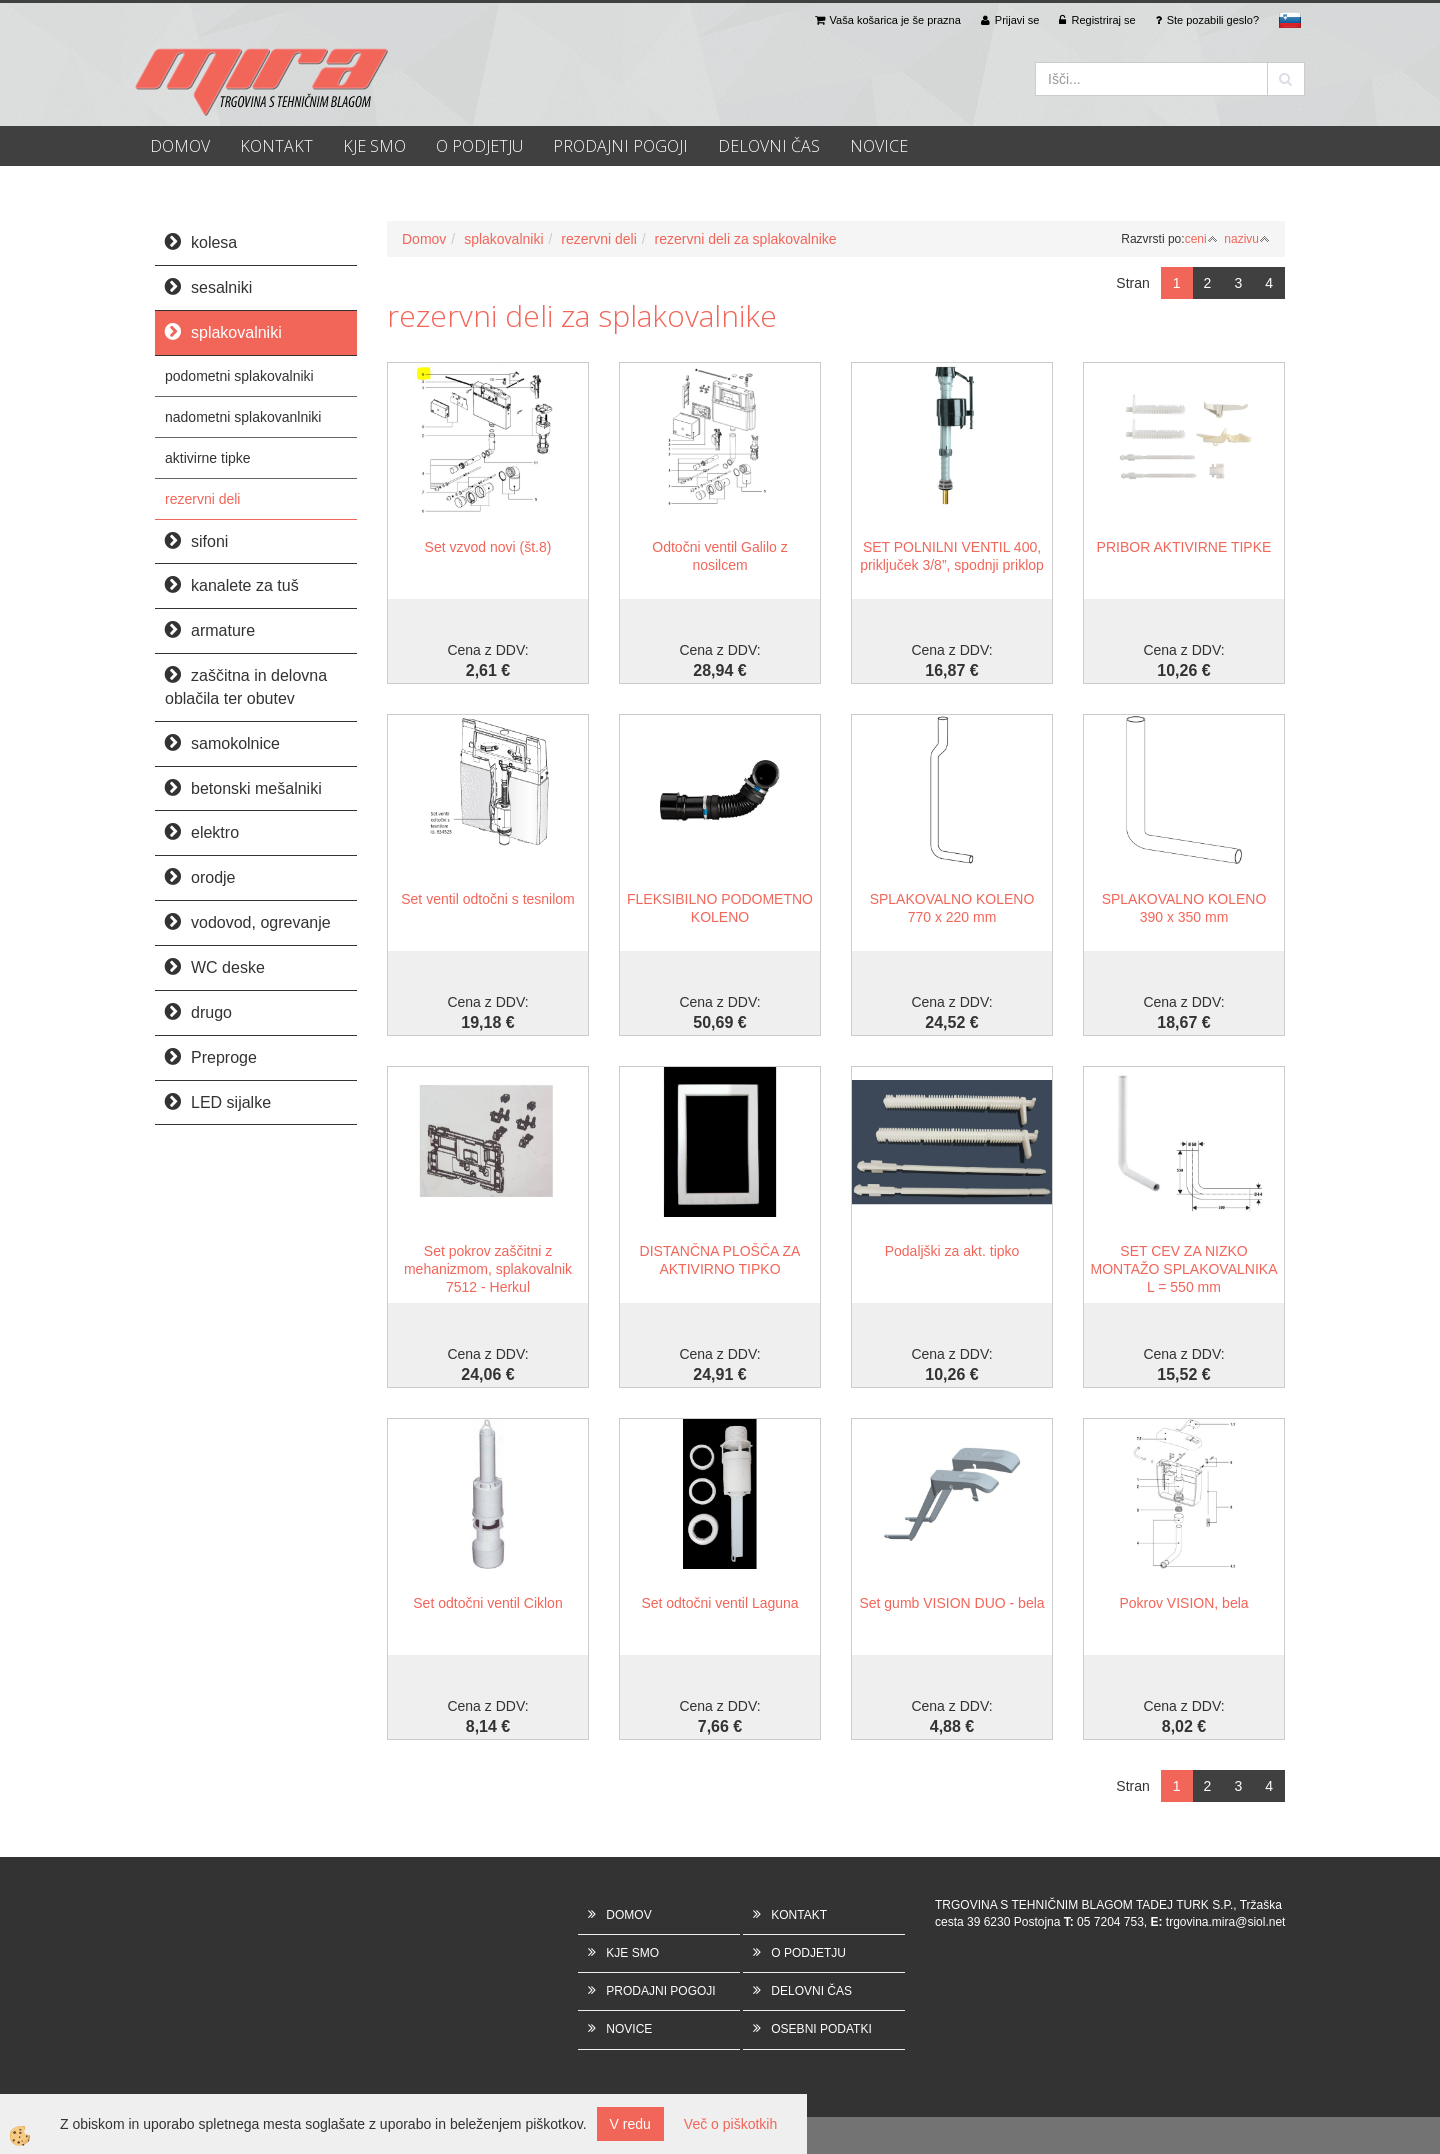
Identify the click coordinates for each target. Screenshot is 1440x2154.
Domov (424, 239)
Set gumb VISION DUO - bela (951, 1603)
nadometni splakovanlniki (243, 417)
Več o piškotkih (730, 2124)
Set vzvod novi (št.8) (488, 547)
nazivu (1247, 239)
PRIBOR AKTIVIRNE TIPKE (1184, 547)
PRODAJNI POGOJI (620, 146)
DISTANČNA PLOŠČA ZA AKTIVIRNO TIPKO (720, 1260)
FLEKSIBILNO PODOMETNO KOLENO (720, 908)
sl (1290, 20)
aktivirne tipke (208, 458)
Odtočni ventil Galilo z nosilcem (719, 556)
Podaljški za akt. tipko (952, 1251)
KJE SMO (374, 146)
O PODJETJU (479, 146)
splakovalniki (503, 239)
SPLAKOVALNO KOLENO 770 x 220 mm (952, 908)
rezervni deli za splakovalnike (746, 239)
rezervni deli (202, 499)
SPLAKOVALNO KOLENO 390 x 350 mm (1184, 908)
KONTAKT (276, 146)
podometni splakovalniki (239, 376)
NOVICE (879, 146)
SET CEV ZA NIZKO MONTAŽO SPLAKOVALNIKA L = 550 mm (1184, 1269)
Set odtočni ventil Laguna (719, 1603)
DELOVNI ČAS (769, 146)
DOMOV (180, 146)
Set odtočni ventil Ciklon (487, 1603)
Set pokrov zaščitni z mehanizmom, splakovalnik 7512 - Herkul (488, 1269)
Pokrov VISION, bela (1183, 1603)
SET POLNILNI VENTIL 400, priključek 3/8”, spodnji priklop (952, 556)
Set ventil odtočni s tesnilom (488, 899)
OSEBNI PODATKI (821, 2029)
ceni (1201, 239)
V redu (630, 2124)
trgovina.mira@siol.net (1226, 1922)
